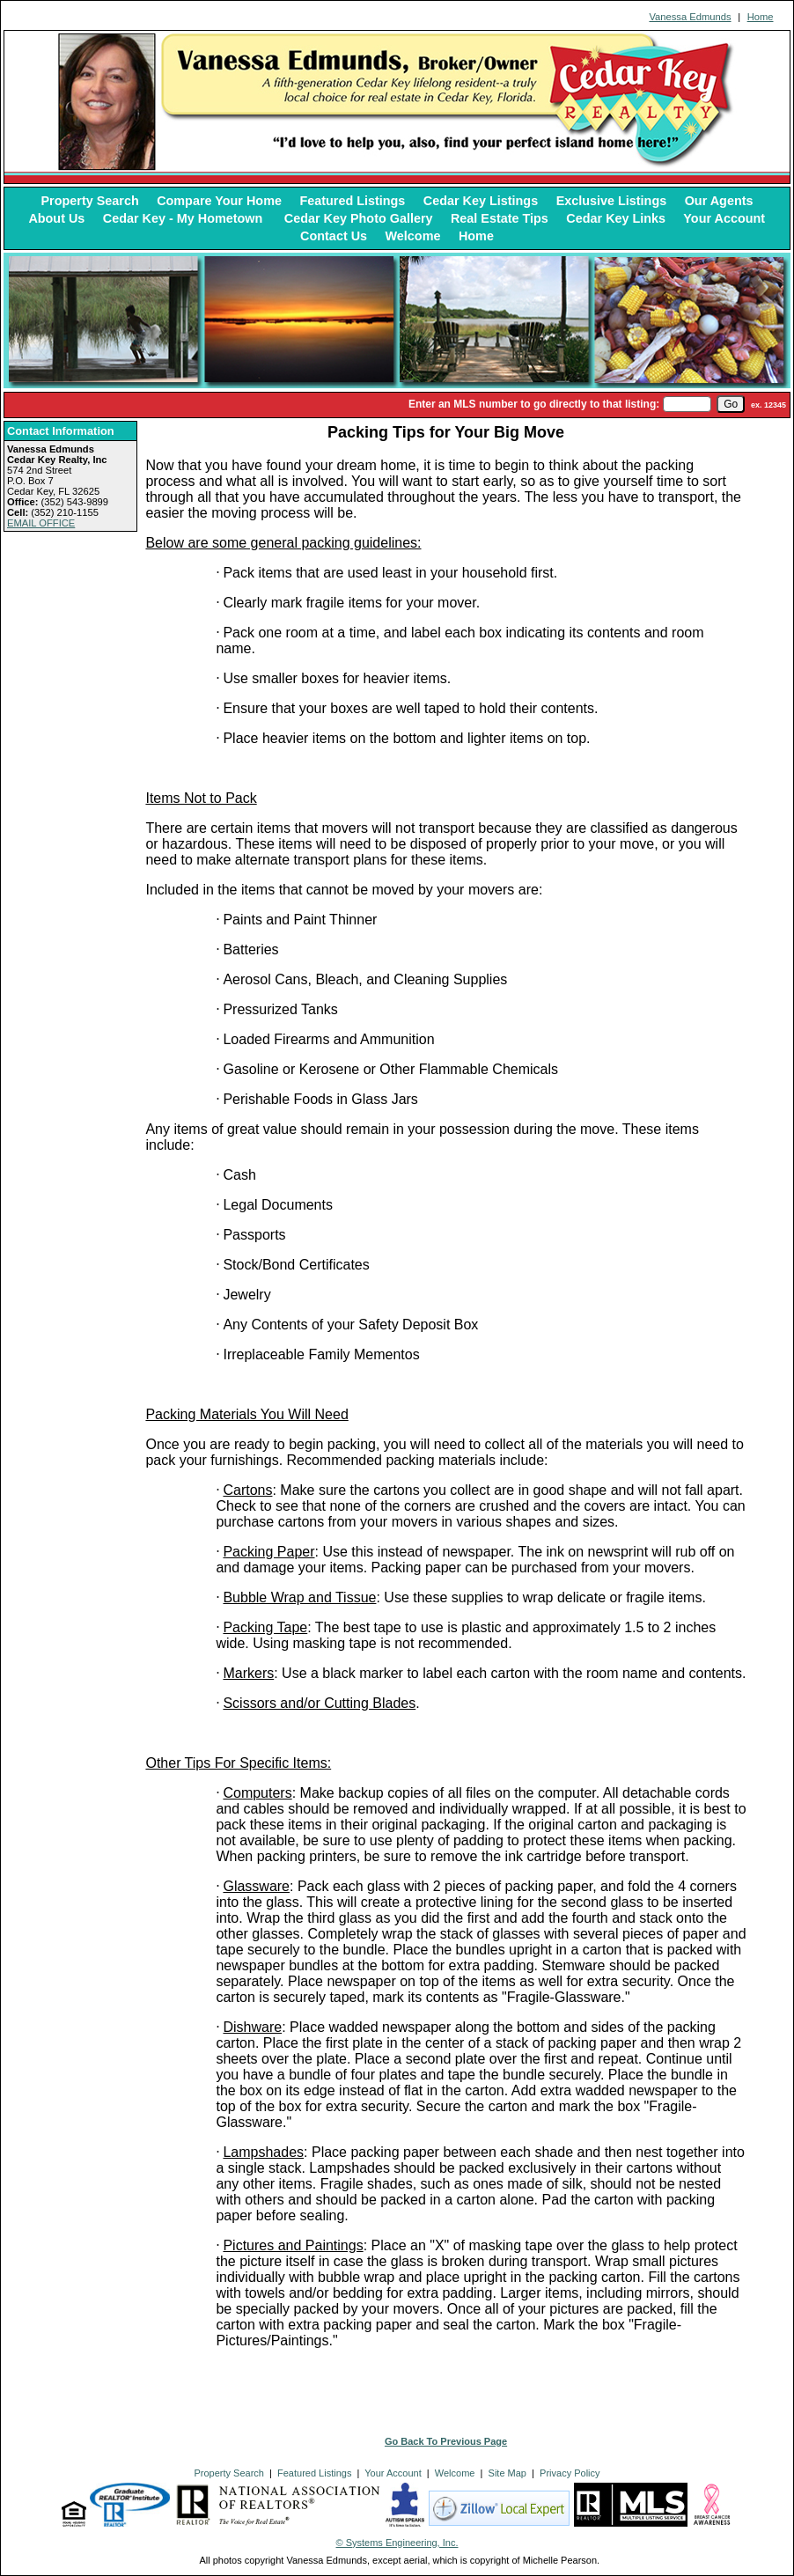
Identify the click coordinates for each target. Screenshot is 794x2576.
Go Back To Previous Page (446, 2441)
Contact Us (333, 236)
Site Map (507, 2473)
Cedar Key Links (615, 218)
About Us (56, 218)
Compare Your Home (219, 201)
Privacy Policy (569, 2473)
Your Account (724, 218)
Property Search (90, 201)
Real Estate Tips (499, 218)
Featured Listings (352, 201)
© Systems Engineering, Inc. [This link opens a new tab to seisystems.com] (397, 2542)
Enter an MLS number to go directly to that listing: (533, 404)
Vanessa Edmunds (690, 16)
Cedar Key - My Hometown (185, 218)
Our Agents (719, 201)
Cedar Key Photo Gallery (358, 218)
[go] (731, 404)
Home (760, 16)
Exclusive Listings (611, 201)
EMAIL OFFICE (41, 523)
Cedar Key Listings (480, 201)
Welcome (413, 236)
